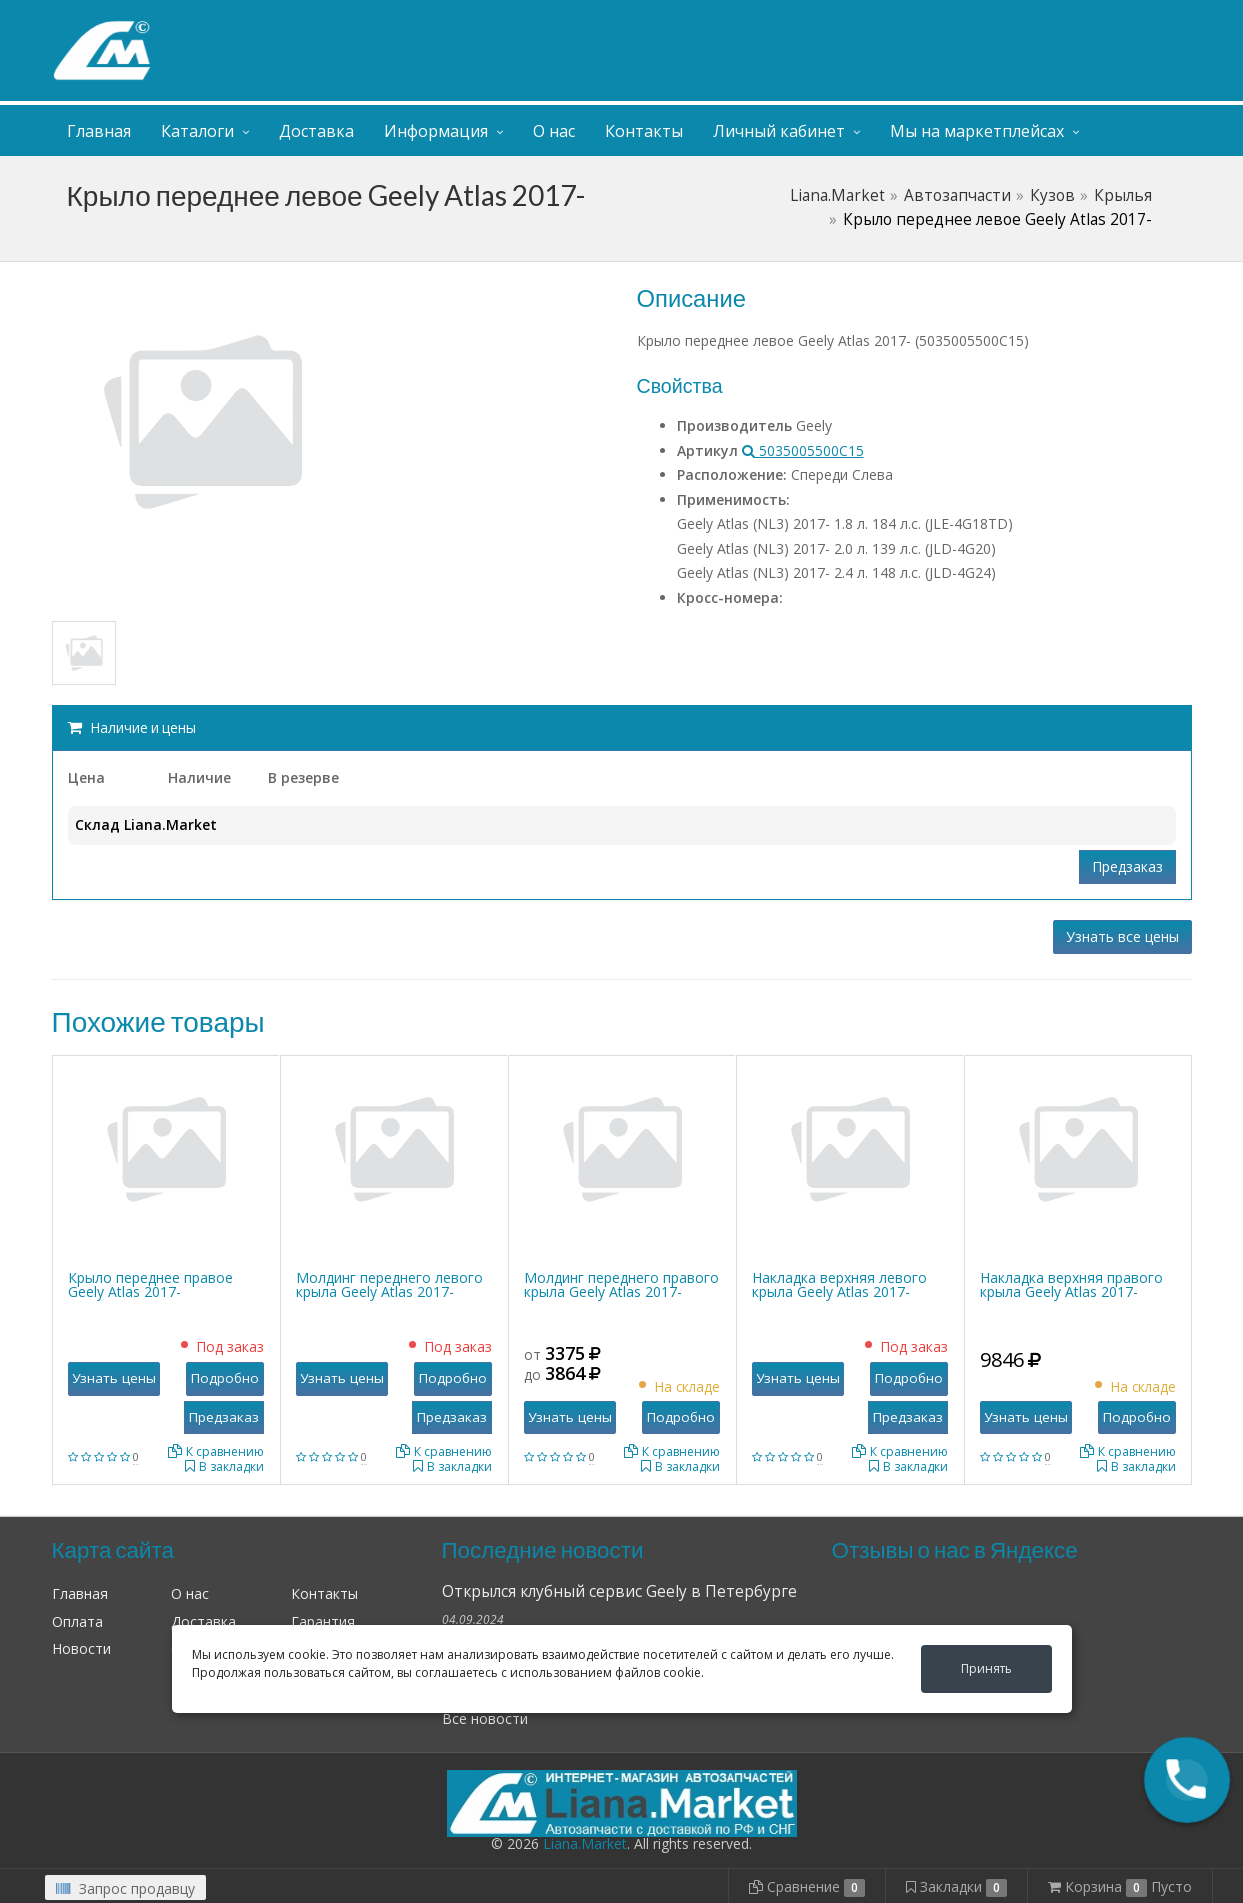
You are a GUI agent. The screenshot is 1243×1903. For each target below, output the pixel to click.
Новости (81, 1648)
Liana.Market (837, 195)
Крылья (1123, 195)
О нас (554, 131)
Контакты (644, 131)
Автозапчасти (957, 195)
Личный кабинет (1070, 18)
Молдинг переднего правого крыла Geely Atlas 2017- (621, 1284)
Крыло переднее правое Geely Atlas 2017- (150, 1284)
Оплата (77, 1621)
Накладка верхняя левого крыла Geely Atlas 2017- (839, 1284)
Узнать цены (114, 1378)
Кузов (1052, 195)
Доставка (316, 131)
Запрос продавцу (125, 1888)
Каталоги (197, 131)
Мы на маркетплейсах (977, 131)
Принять (986, 1668)
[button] (1187, 1780)
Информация (436, 131)
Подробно (225, 1378)
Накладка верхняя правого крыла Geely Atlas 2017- (1071, 1284)
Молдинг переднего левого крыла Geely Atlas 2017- (389, 1284)
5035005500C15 (803, 450)
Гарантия (323, 1621)
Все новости (485, 1718)
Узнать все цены (1122, 936)
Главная (99, 131)
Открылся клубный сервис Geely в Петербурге (619, 1591)
